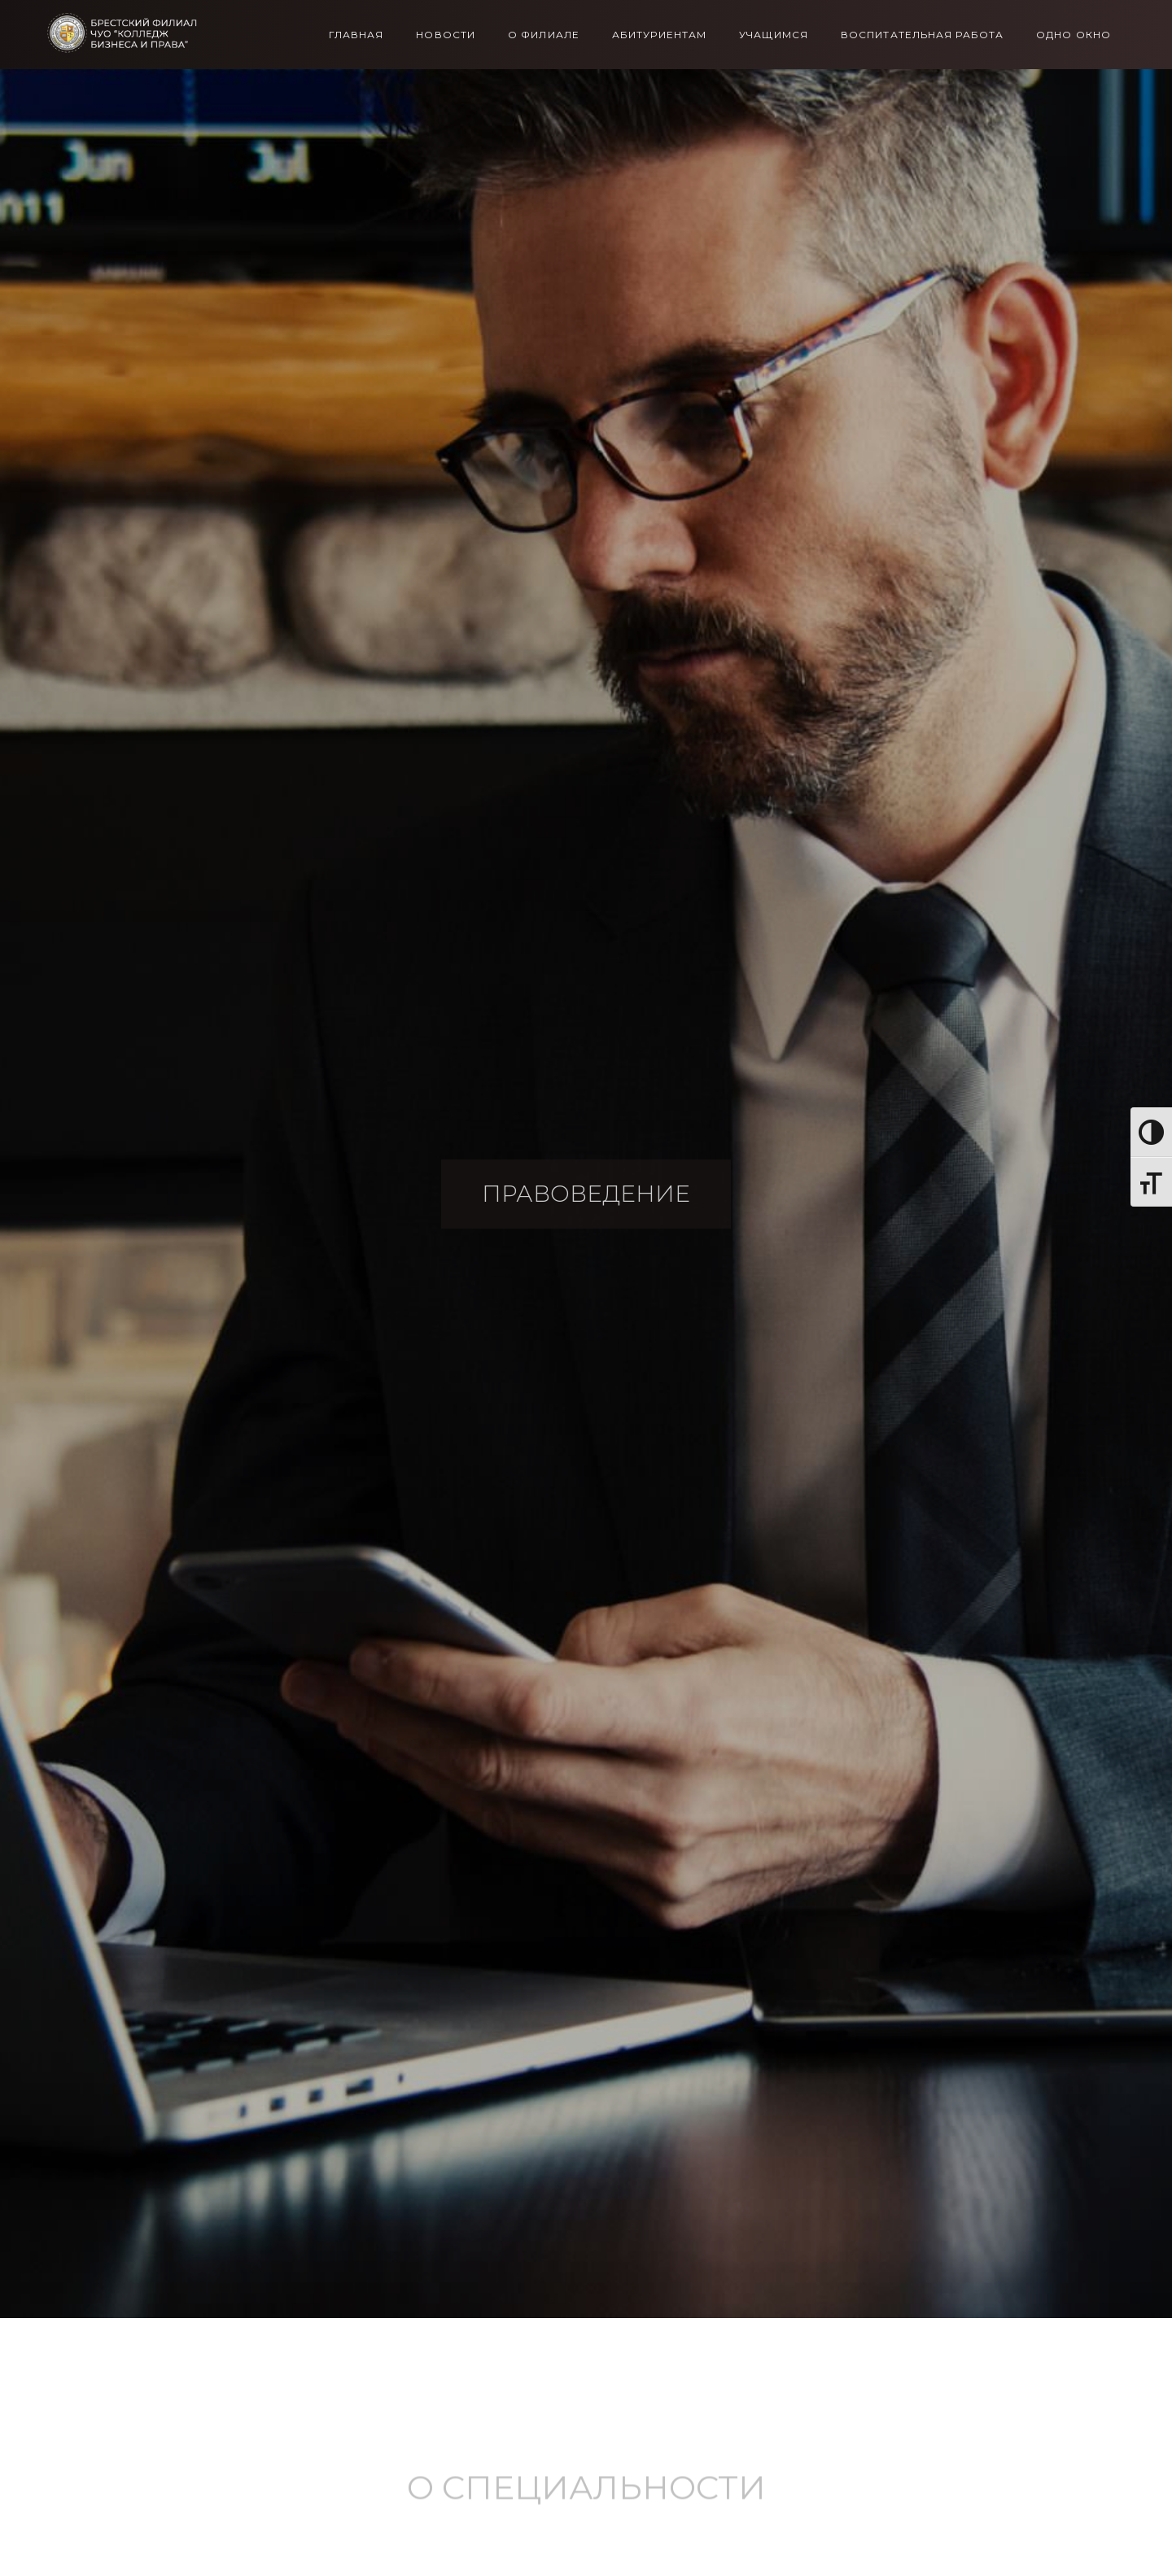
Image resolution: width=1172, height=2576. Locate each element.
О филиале (543, 35)
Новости (445, 35)
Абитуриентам (659, 35)
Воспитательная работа (922, 35)
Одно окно (1073, 35)
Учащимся (773, 35)
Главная (356, 35)
